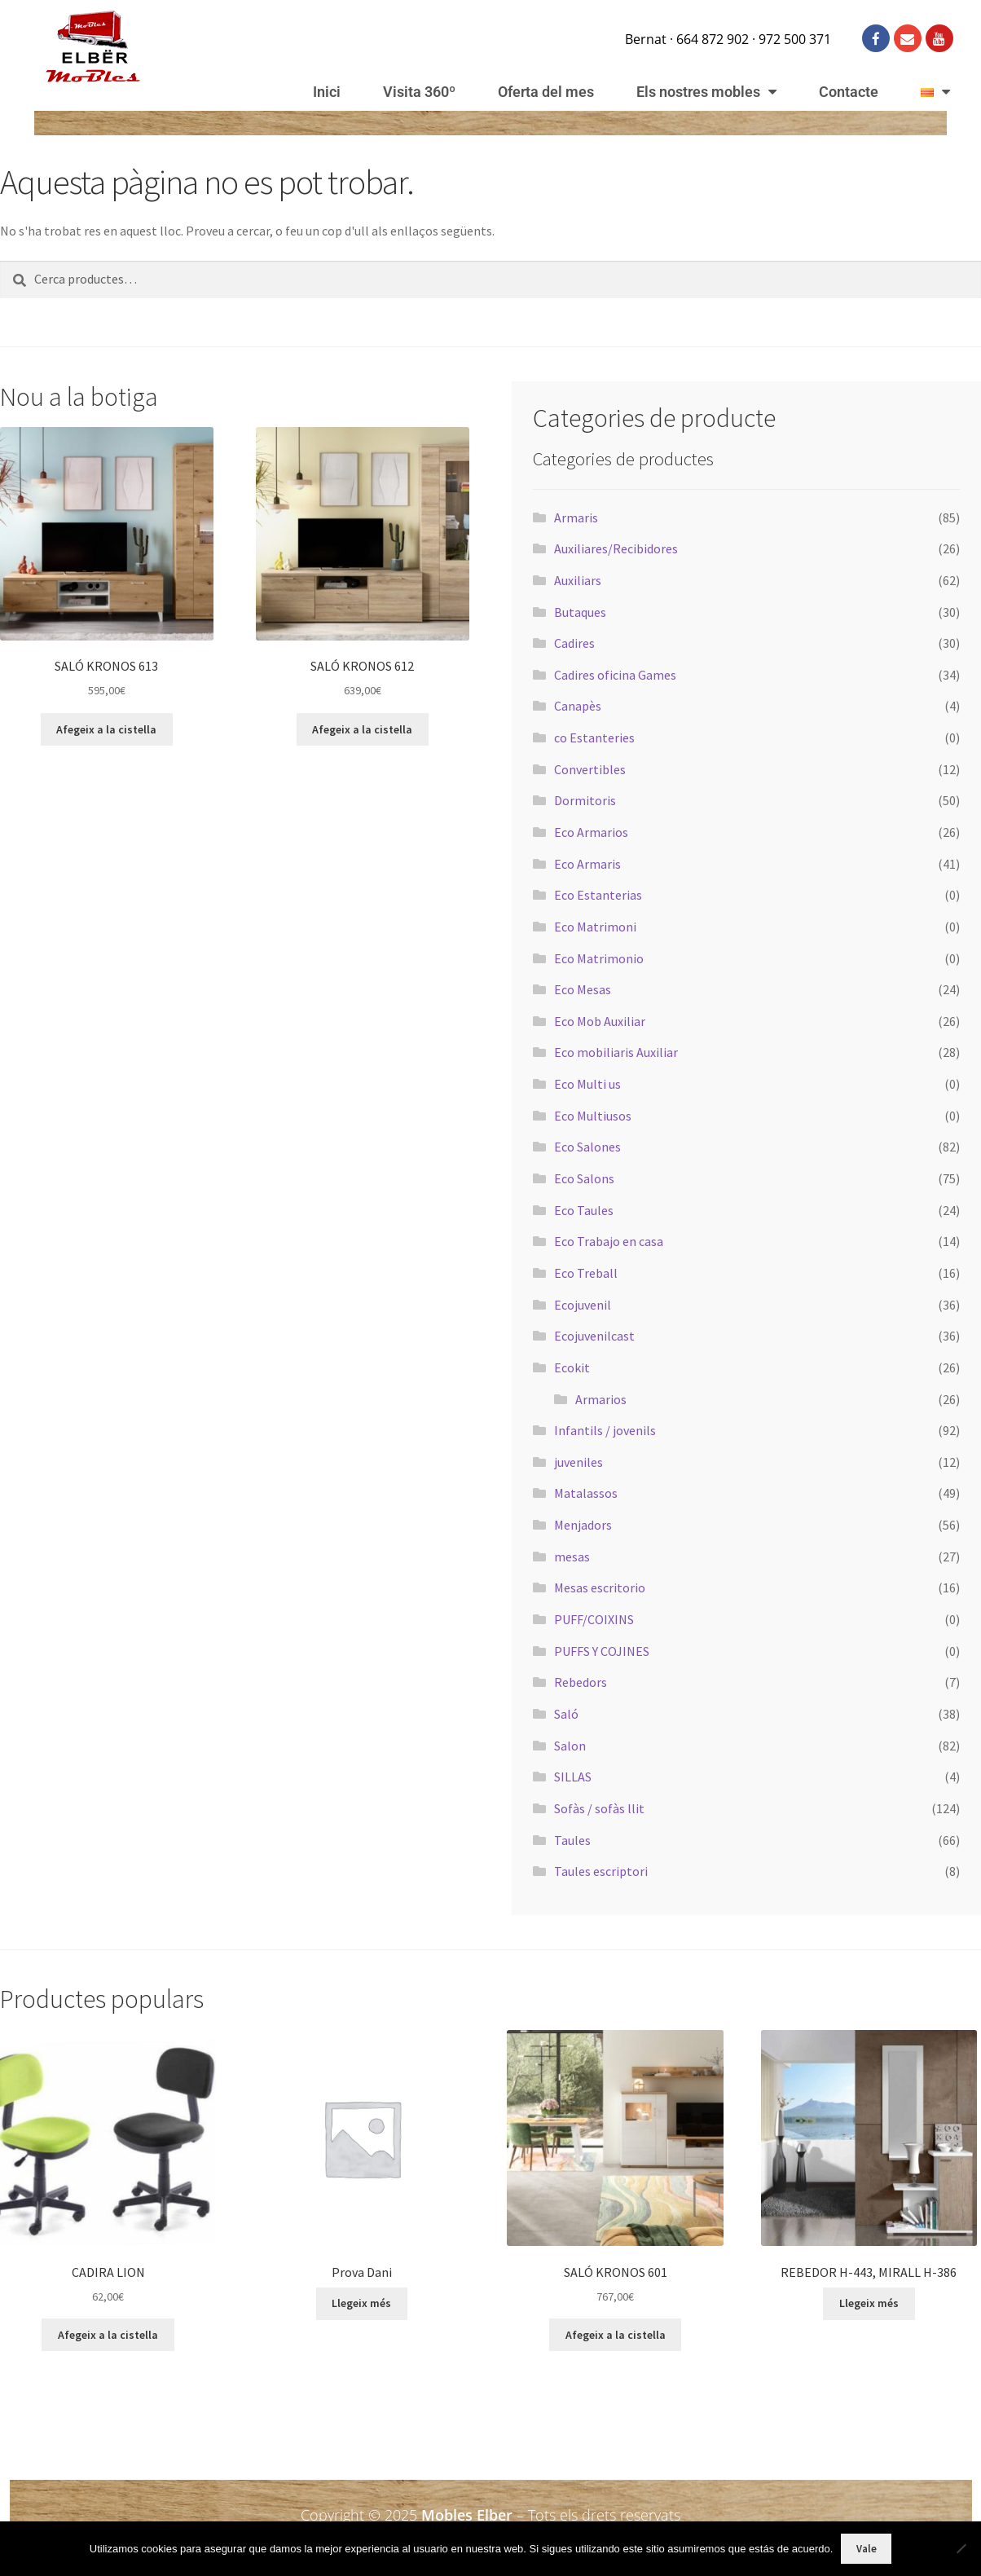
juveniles (578, 1462)
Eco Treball (586, 1273)
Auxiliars (577, 580)
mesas (572, 1556)
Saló (566, 1714)
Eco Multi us (587, 1084)
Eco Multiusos (592, 1115)
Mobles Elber (466, 2515)
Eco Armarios (591, 832)
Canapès (577, 706)
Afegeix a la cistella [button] (106, 729)
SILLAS (573, 1776)
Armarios (601, 1399)
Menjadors (583, 1525)
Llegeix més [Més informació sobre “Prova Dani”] (361, 2303)
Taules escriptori (601, 1871)
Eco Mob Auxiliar (599, 1021)
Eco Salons (584, 1178)
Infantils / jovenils (605, 1430)
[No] (960, 2548)
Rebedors (580, 1682)
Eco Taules (584, 1210)
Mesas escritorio (599, 1587)
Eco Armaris (587, 864)
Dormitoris (585, 800)
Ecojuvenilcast (594, 1336)
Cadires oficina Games (615, 675)
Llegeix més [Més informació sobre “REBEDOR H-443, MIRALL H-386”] (869, 2303)
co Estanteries (594, 737)
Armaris (576, 517)
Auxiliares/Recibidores (616, 548)
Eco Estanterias (598, 895)
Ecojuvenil (582, 1305)
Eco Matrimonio (599, 958)
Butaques (580, 612)
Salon (570, 1745)
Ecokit (572, 1367)
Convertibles (590, 769)
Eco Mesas (582, 989)
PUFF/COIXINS (594, 1619)
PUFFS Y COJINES (601, 1651)
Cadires (574, 643)
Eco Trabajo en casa (608, 1241)
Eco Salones (587, 1146)
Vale (866, 2549)
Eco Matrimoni (595, 926)
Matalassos (586, 1493)
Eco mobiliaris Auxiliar (616, 1052)
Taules (572, 1840)
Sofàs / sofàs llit (599, 1808)
